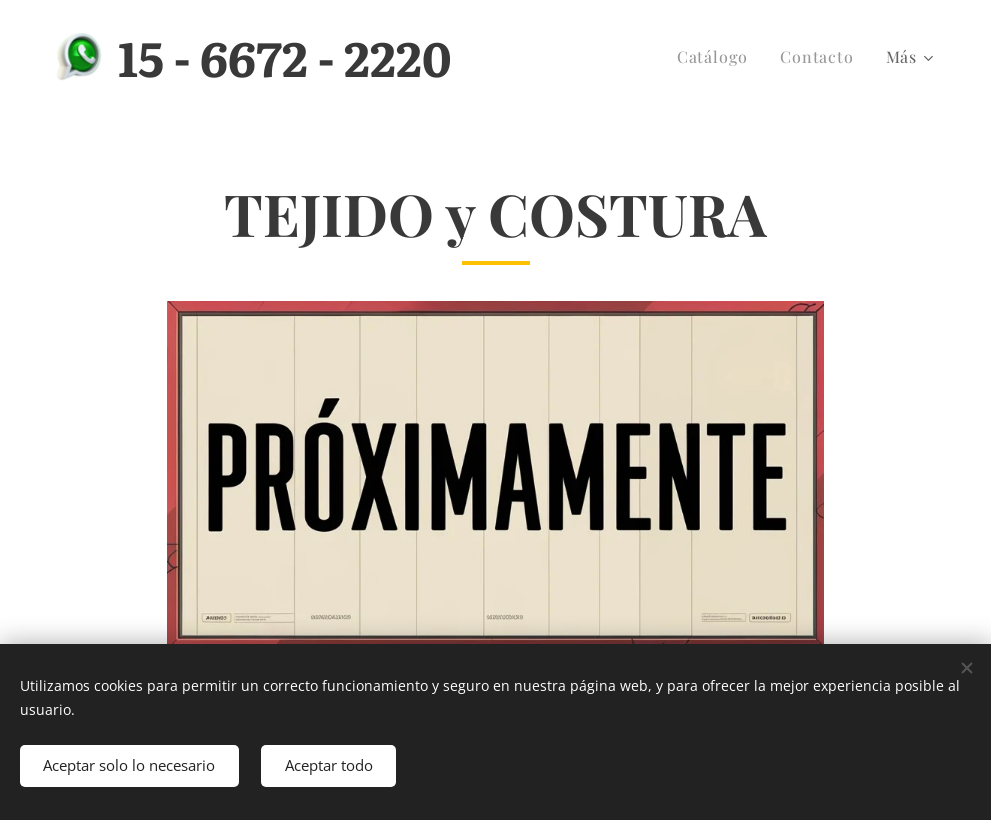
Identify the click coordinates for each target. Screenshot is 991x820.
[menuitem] (718, 57)
